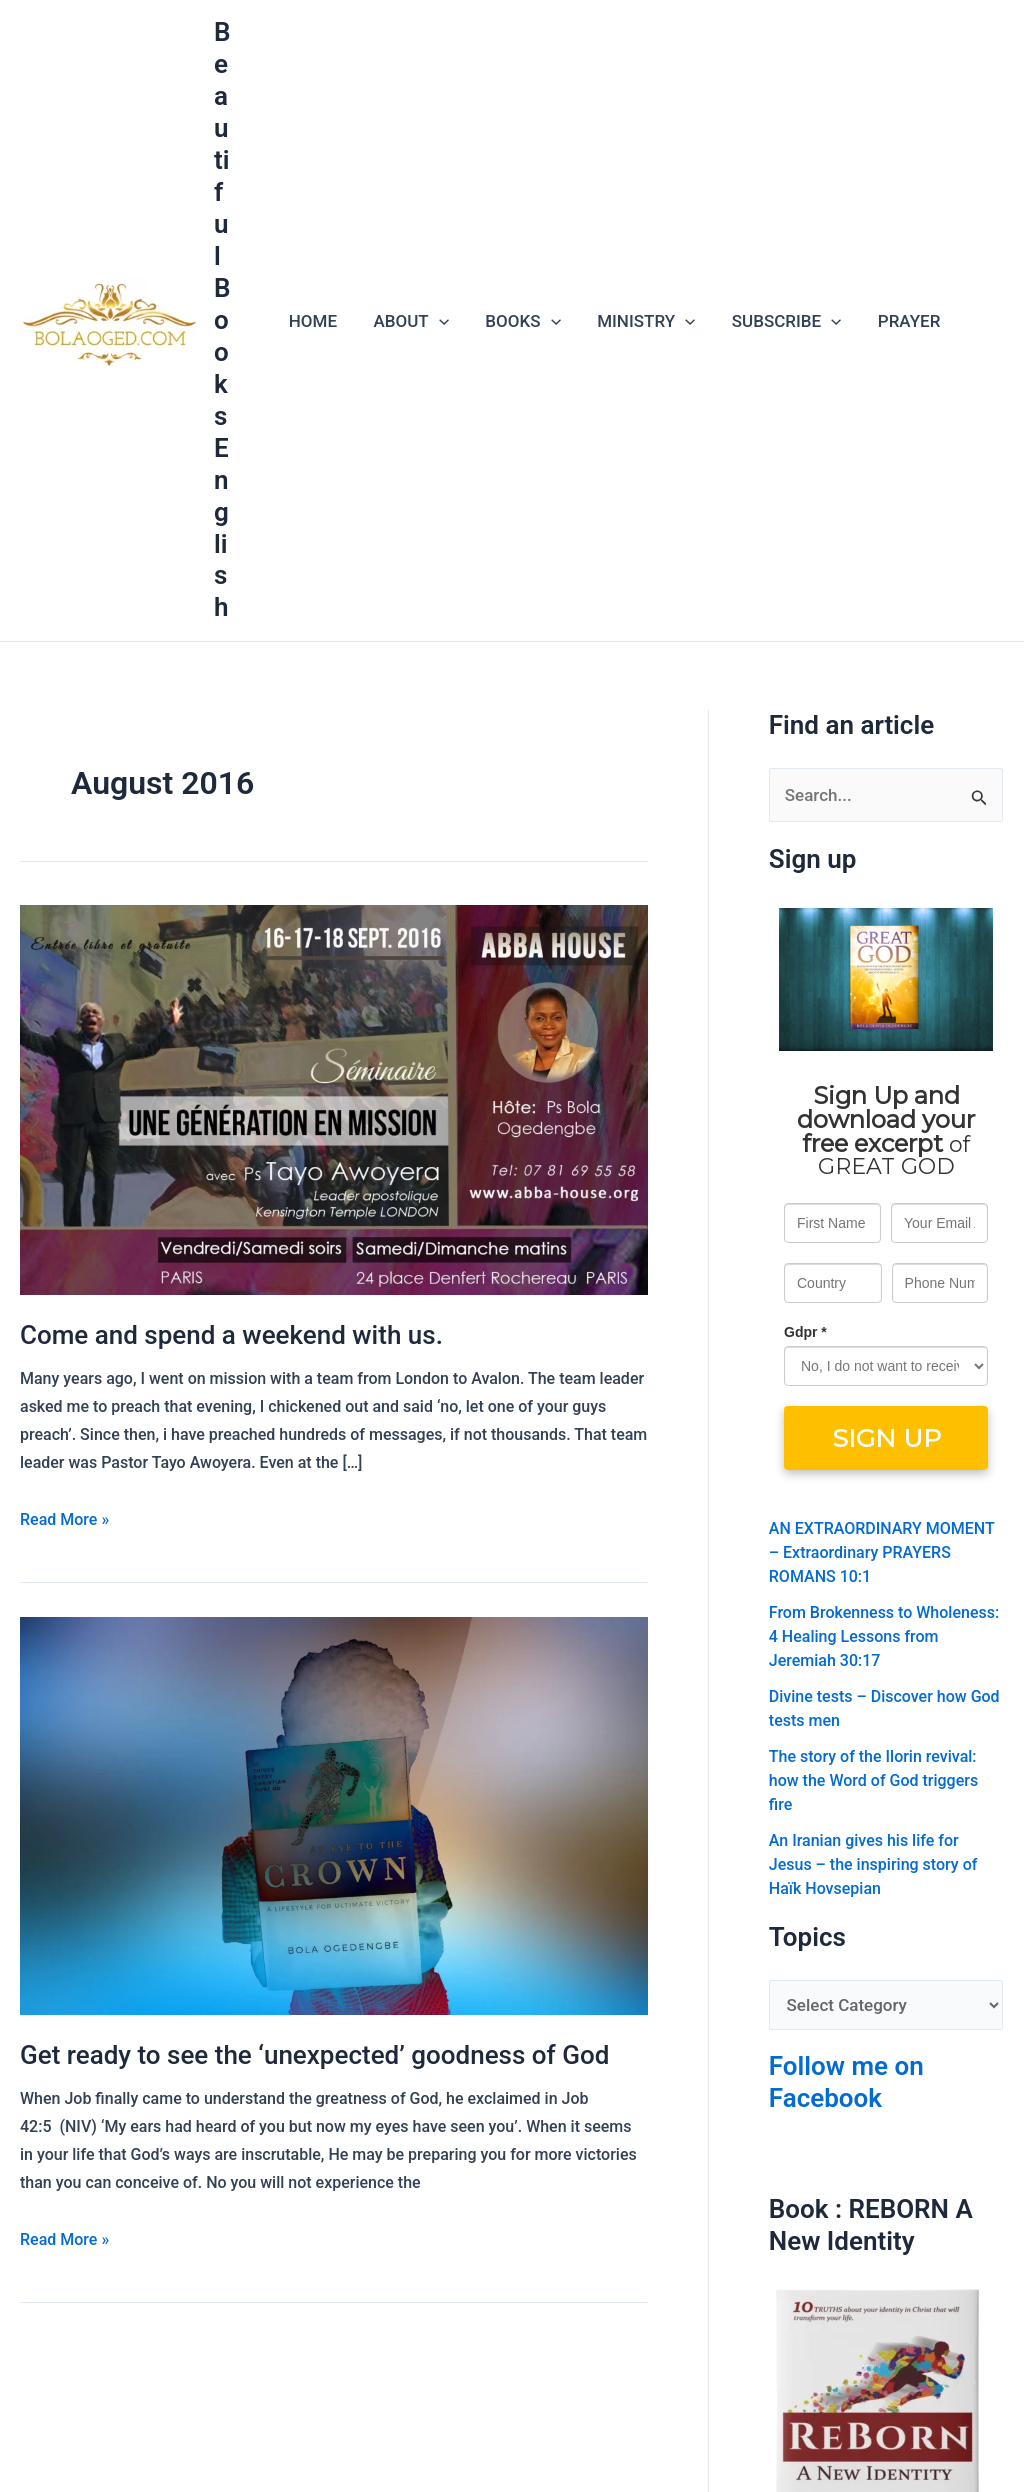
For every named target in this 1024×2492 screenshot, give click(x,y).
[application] (435, 321)
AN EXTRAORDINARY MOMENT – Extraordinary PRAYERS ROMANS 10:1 (882, 1552)
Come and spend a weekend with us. (231, 1335)
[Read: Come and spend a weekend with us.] (334, 1098)
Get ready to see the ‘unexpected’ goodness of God (314, 2055)
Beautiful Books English (222, 319)
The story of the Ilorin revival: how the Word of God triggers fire (873, 1780)
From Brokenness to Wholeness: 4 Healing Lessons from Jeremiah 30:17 (884, 1636)
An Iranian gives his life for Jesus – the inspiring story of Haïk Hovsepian (873, 1864)
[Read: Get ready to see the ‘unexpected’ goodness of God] (334, 1814)
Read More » (64, 1517)
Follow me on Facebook (846, 2082)
